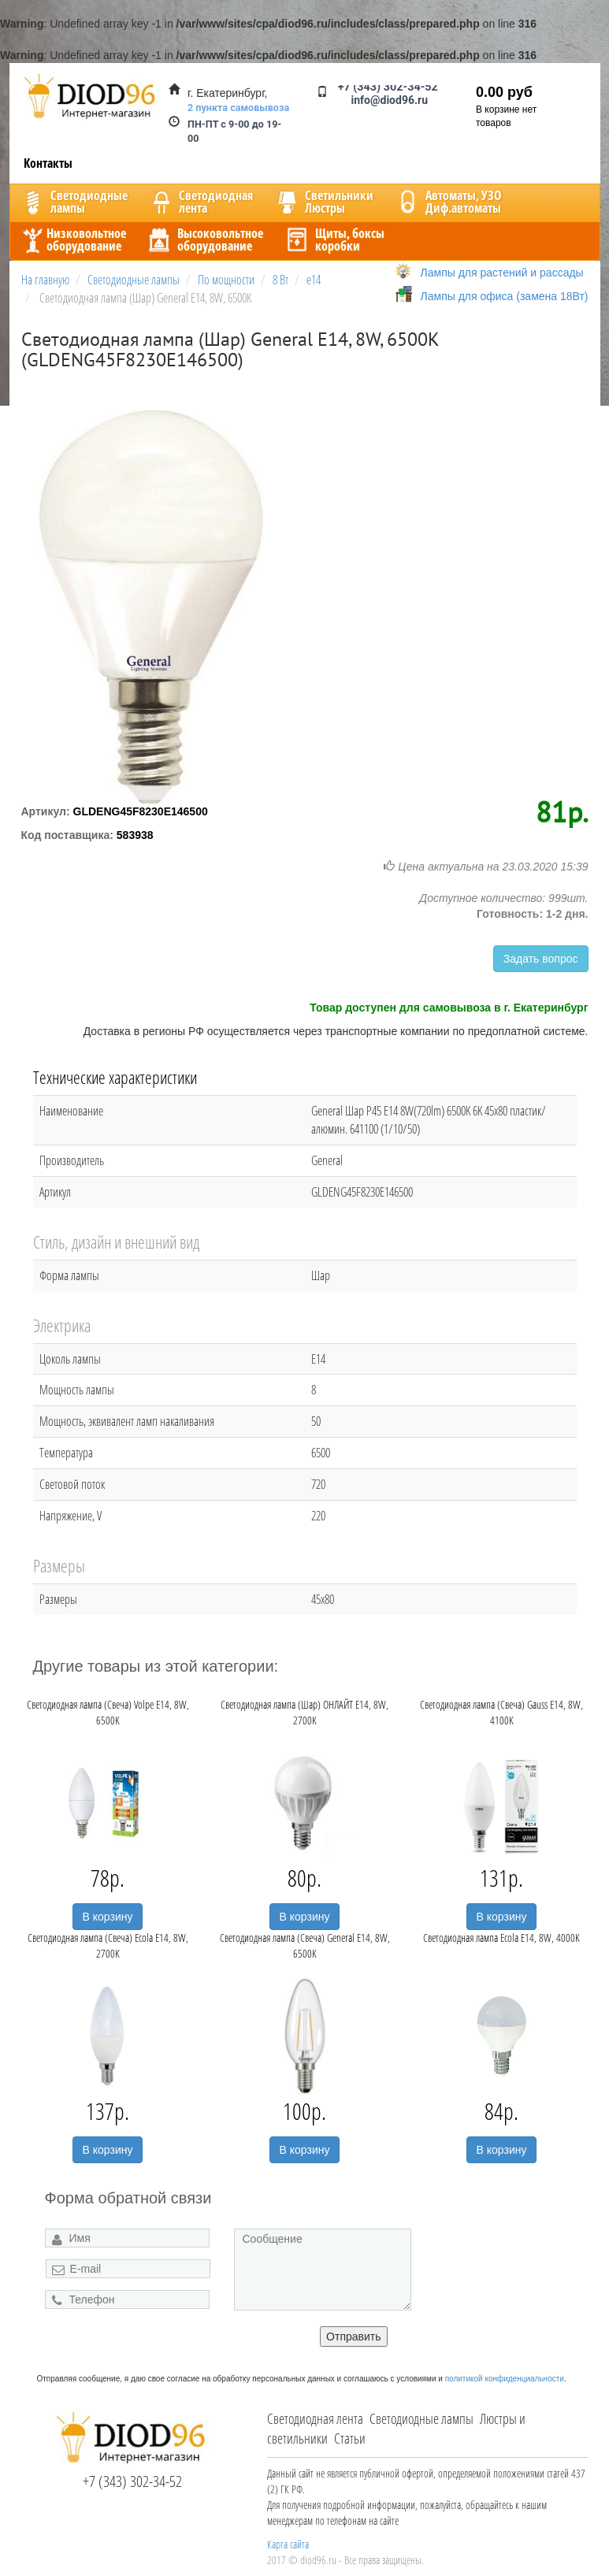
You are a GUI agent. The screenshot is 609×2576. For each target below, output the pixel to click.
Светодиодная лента (315, 2418)
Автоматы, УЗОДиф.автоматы (447, 202)
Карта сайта (288, 2544)
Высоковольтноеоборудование (204, 239)
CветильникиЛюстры (323, 202)
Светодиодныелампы (73, 202)
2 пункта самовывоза (238, 107)
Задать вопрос (540, 958)
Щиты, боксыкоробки (334, 239)
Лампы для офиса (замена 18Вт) (505, 296)
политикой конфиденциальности (504, 2378)
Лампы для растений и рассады (502, 272)
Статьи (350, 2438)
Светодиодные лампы (421, 2418)
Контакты (48, 163)
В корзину (108, 1916)
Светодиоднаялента (200, 202)
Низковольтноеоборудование (72, 239)
